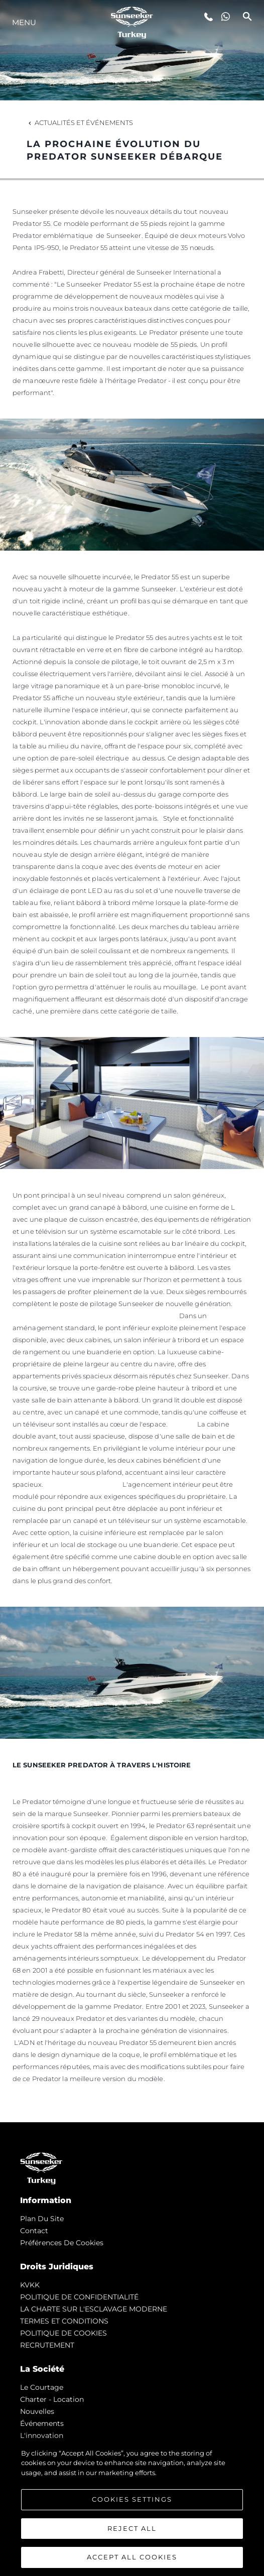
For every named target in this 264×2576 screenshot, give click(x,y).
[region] (132, 2507)
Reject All (132, 2528)
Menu (24, 22)
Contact (34, 2230)
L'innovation (41, 2435)
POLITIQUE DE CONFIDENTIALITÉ (79, 2296)
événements (42, 2423)
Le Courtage (41, 2387)
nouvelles (37, 2411)
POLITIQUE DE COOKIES (63, 2333)
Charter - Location (52, 2399)
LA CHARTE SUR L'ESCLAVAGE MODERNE (93, 2308)
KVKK (30, 2284)
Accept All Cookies (132, 2557)
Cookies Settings (132, 2499)
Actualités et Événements (80, 122)
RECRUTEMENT (47, 2345)
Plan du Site (42, 2218)
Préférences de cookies (61, 2242)
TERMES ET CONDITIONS (64, 2321)
